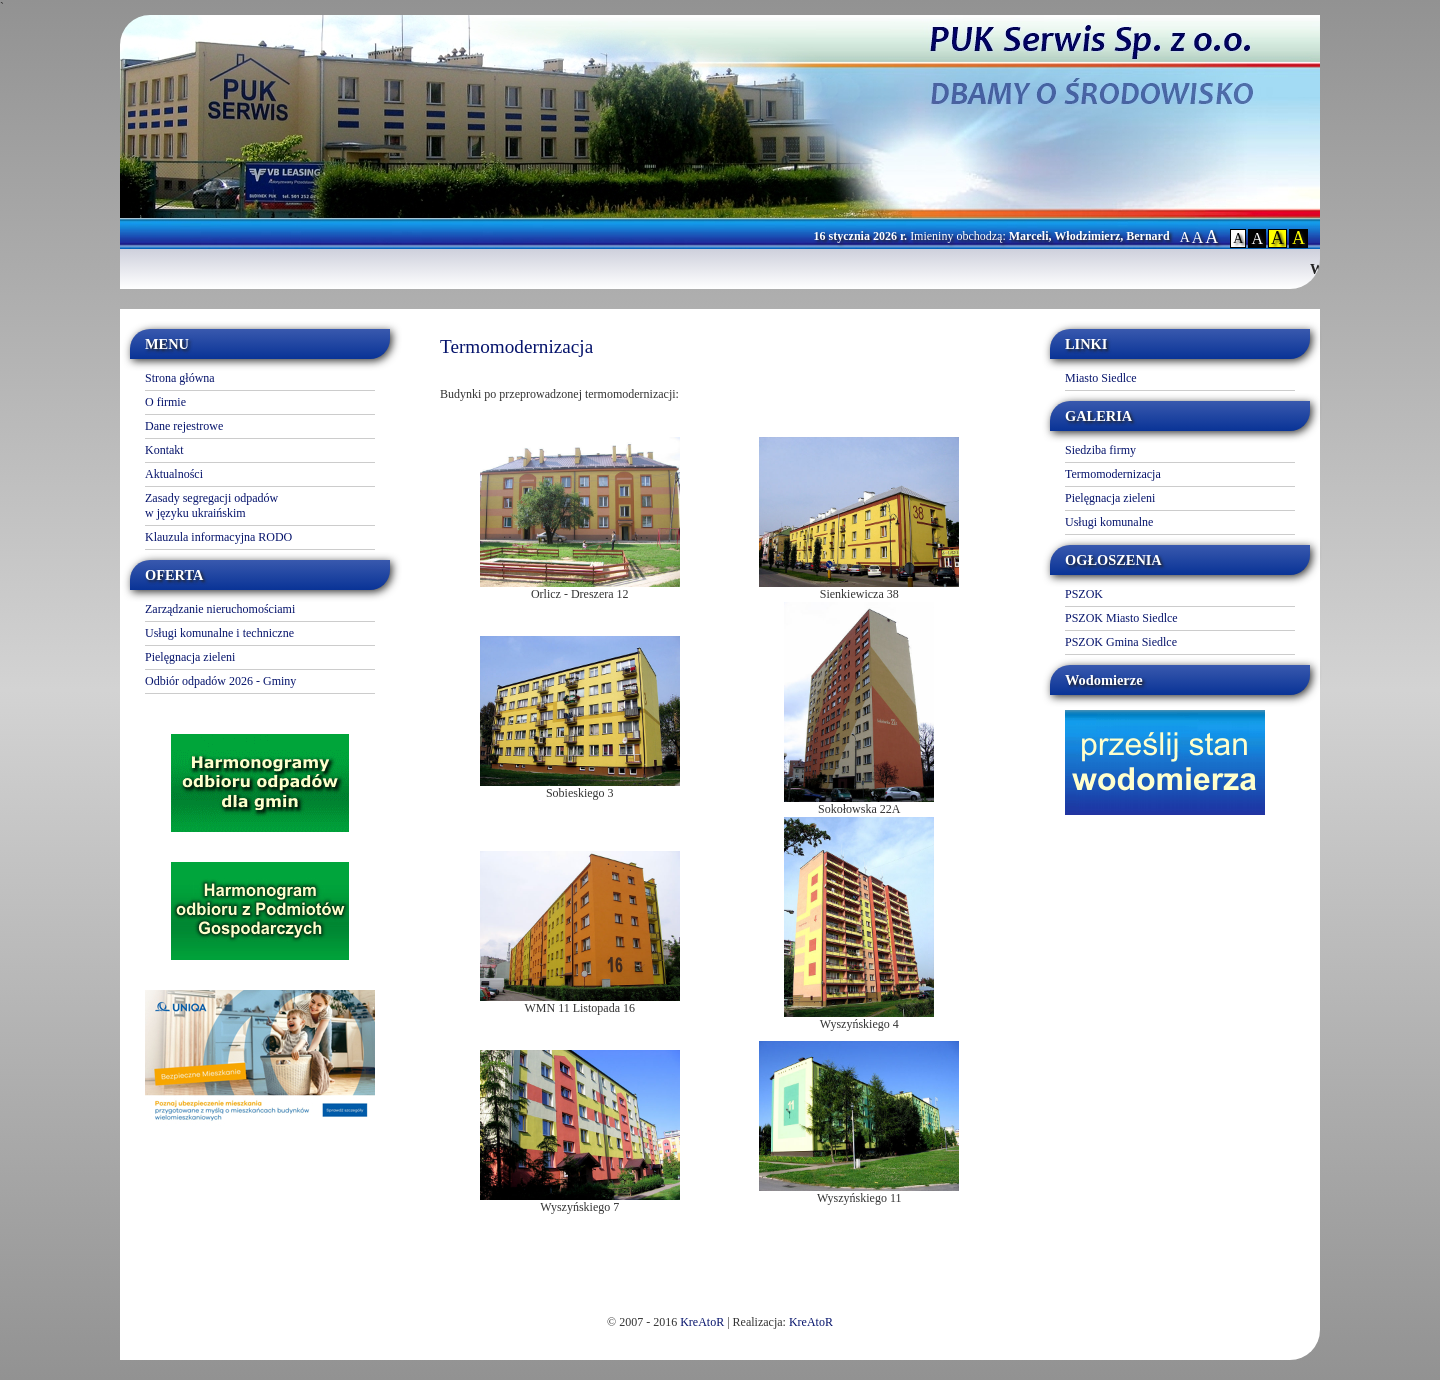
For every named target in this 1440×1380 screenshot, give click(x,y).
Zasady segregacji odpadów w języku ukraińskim (211, 505)
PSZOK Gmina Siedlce (1121, 642)
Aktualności (174, 474)
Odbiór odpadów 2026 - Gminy (220, 681)
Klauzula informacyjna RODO (218, 537)
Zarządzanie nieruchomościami (220, 609)
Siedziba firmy (1100, 450)
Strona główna (180, 378)
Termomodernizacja (1113, 474)
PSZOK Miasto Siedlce (1121, 618)
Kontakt (164, 450)
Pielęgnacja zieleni (190, 657)
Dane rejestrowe (184, 426)
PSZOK (1084, 594)
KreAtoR (702, 1322)
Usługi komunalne (1109, 522)
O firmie (165, 402)
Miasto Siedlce (1101, 378)
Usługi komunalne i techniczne (219, 633)
